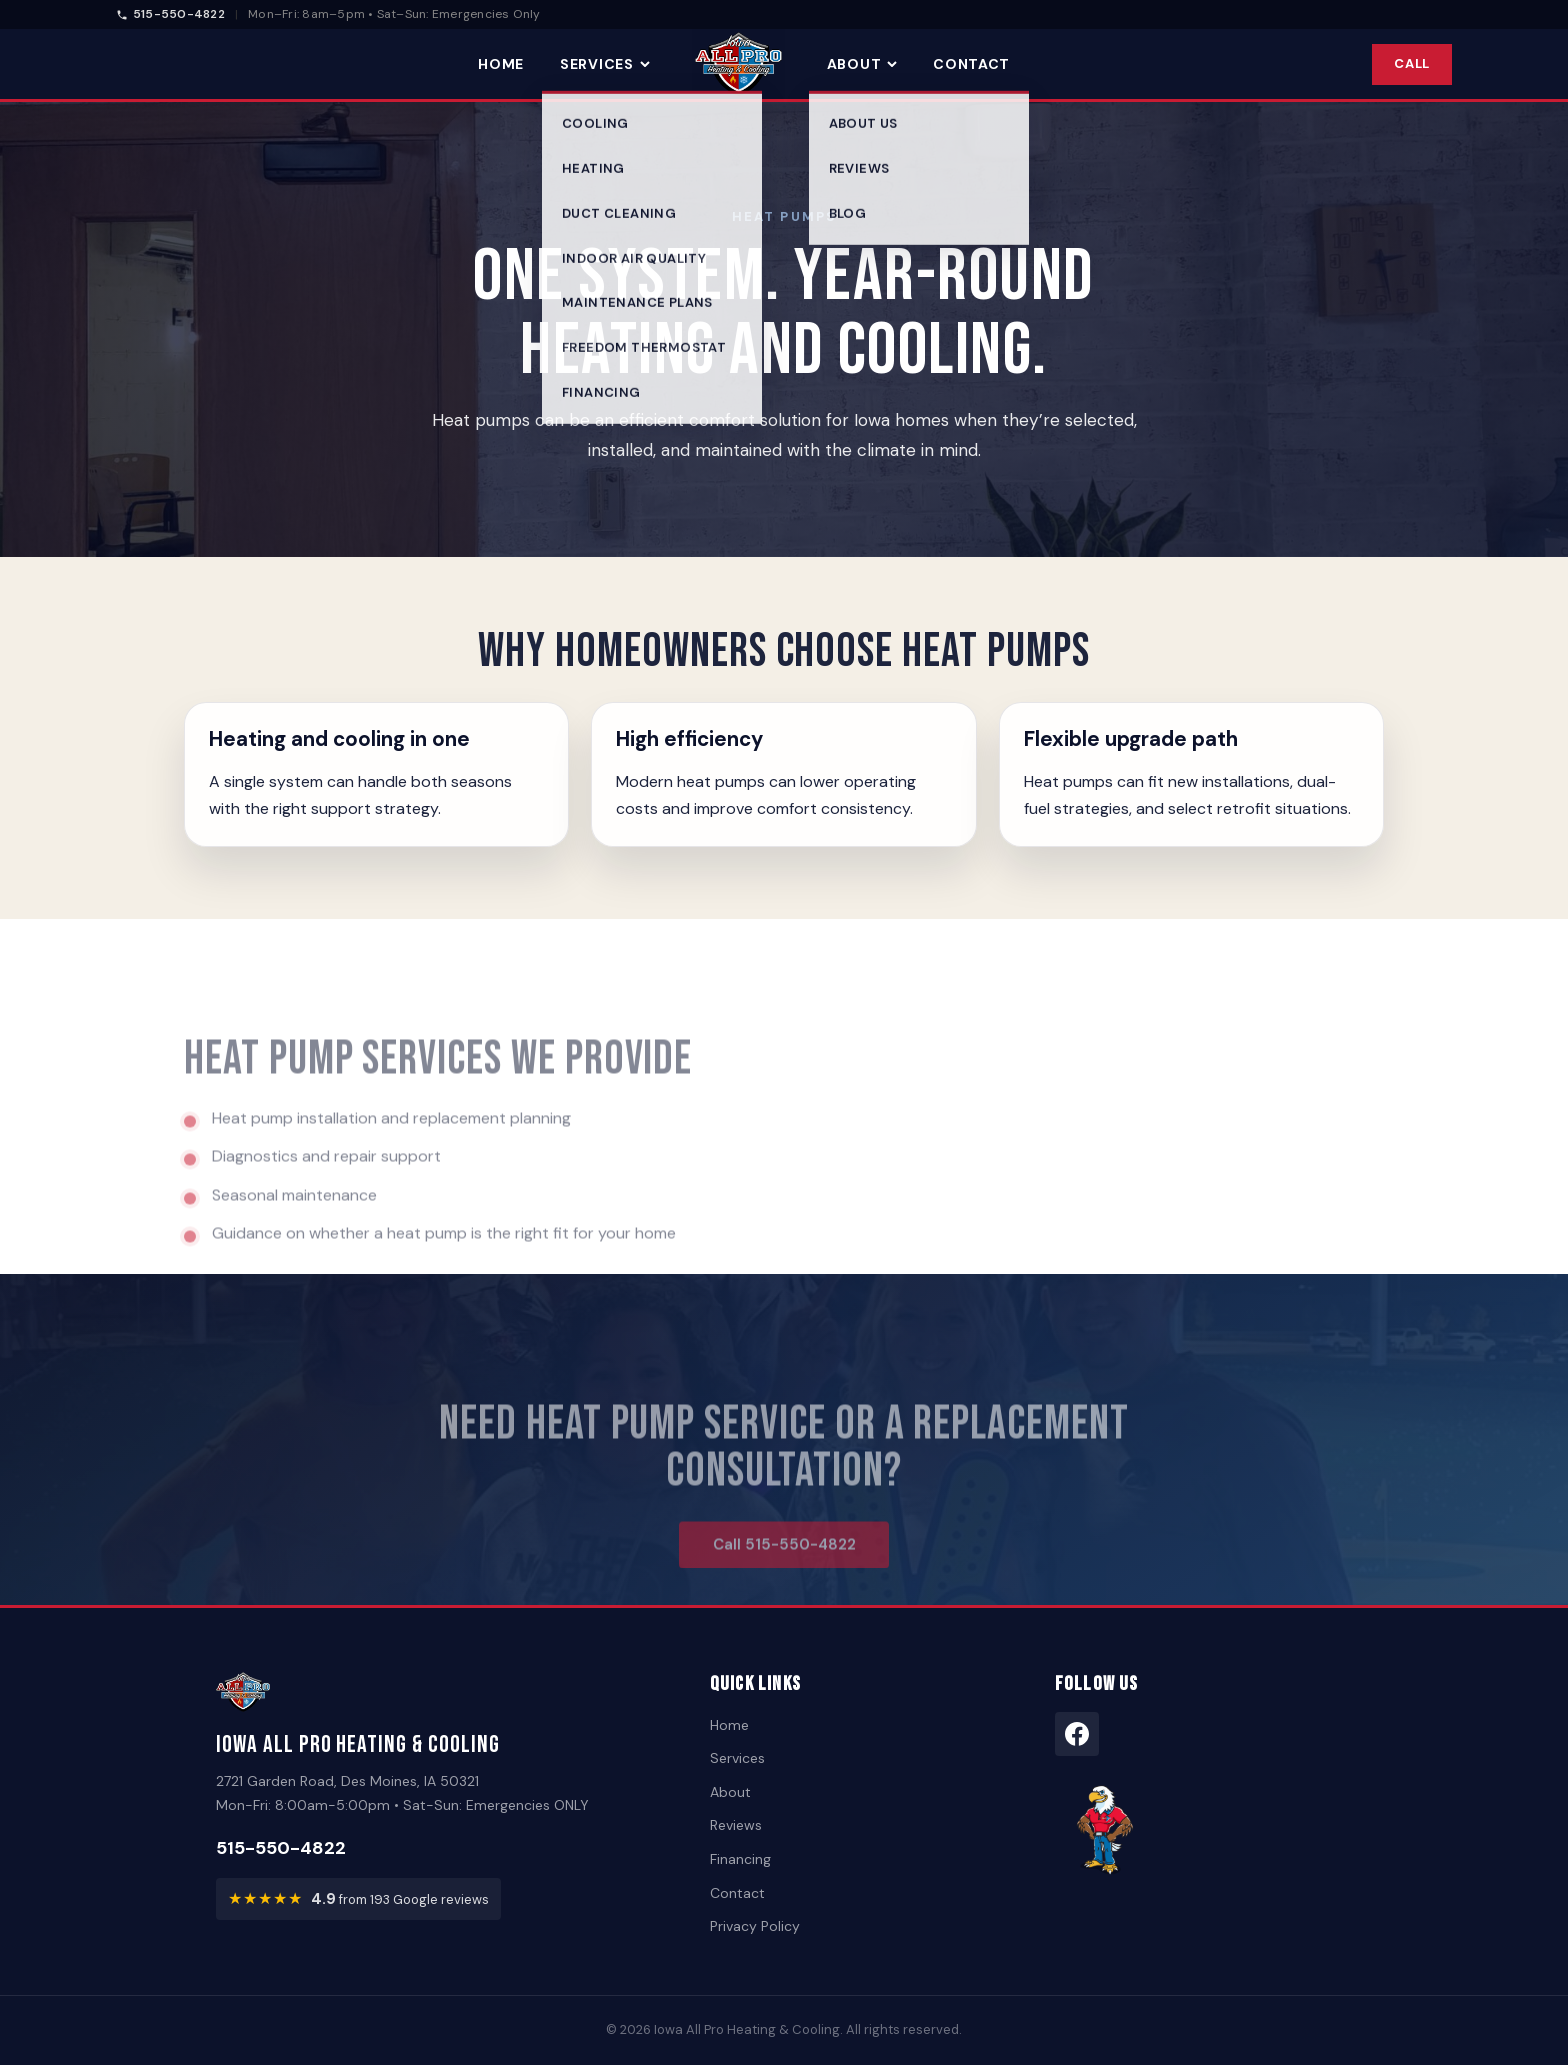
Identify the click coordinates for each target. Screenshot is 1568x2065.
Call (1412, 63)
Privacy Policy (755, 1926)
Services (605, 64)
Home (501, 64)
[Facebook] (1077, 1734)
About (862, 64)
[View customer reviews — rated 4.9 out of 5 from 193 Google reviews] (358, 1899)
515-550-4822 (170, 14)
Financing (740, 1859)
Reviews (736, 1825)
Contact (971, 64)
